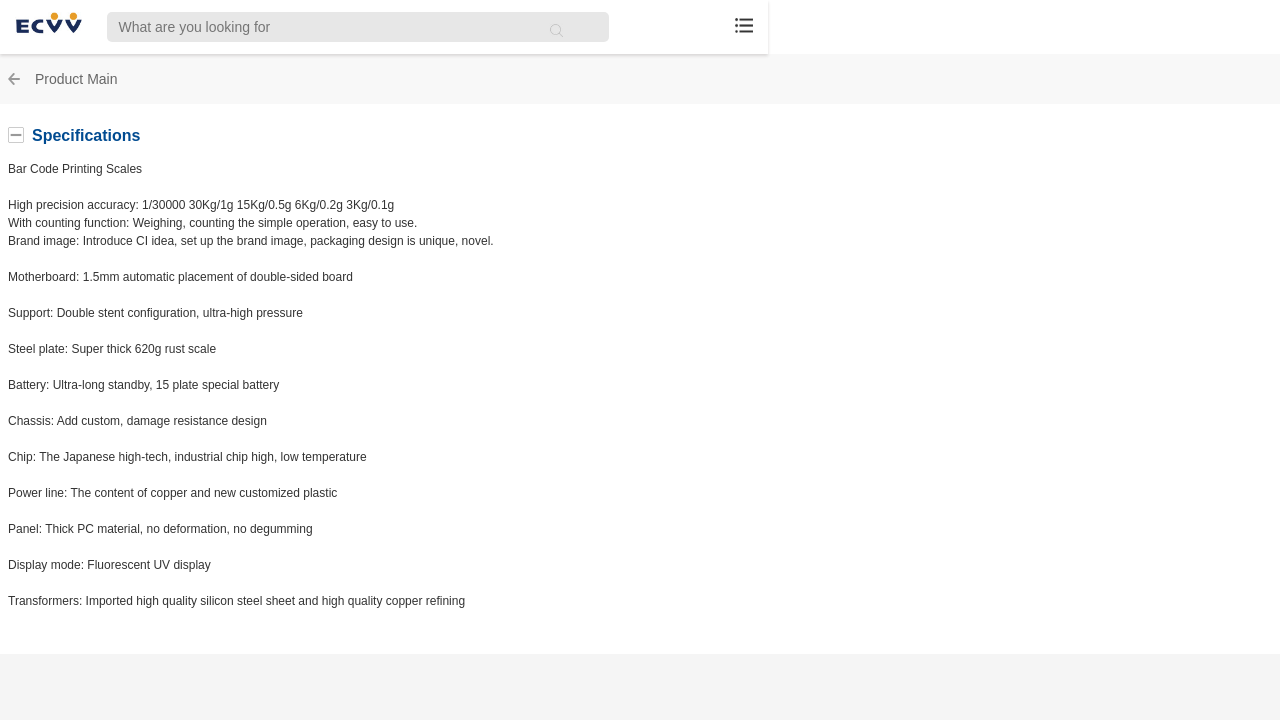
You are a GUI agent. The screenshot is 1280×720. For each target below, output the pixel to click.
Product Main (76, 79)
